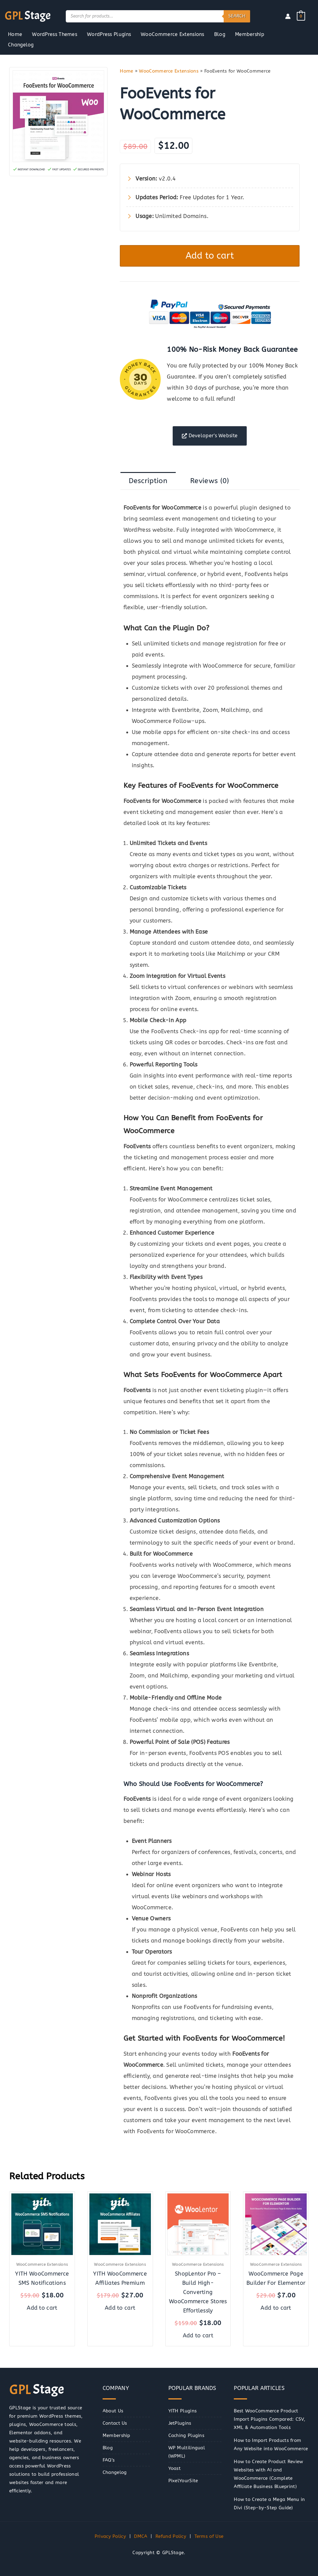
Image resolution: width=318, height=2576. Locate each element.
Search (236, 16)
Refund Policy (170, 2536)
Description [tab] (148, 481)
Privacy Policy (110, 2536)
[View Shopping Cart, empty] (301, 16)
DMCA (140, 2536)
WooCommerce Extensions (168, 71)
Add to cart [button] (42, 2308)
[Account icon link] (288, 16)
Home (126, 71)
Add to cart (210, 256)
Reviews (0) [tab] (209, 481)
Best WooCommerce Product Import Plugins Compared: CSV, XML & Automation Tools (269, 2419)
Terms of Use (209, 2536)
